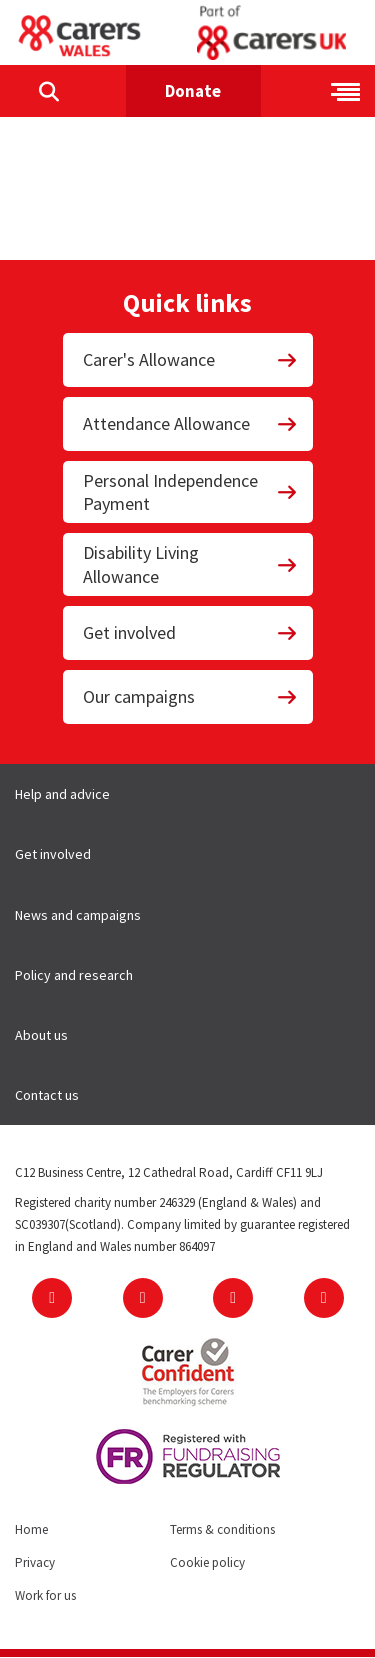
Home (31, 1529)
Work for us (45, 1595)
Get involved (191, 632)
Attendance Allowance (191, 423)
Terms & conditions (222, 1529)
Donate (193, 91)
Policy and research (74, 975)
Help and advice (62, 794)
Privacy (35, 1562)
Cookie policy (207, 1562)
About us (41, 1035)
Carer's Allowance (191, 359)
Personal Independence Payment (191, 492)
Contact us (47, 1095)
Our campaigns (191, 696)
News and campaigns (78, 915)
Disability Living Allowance (191, 564)
